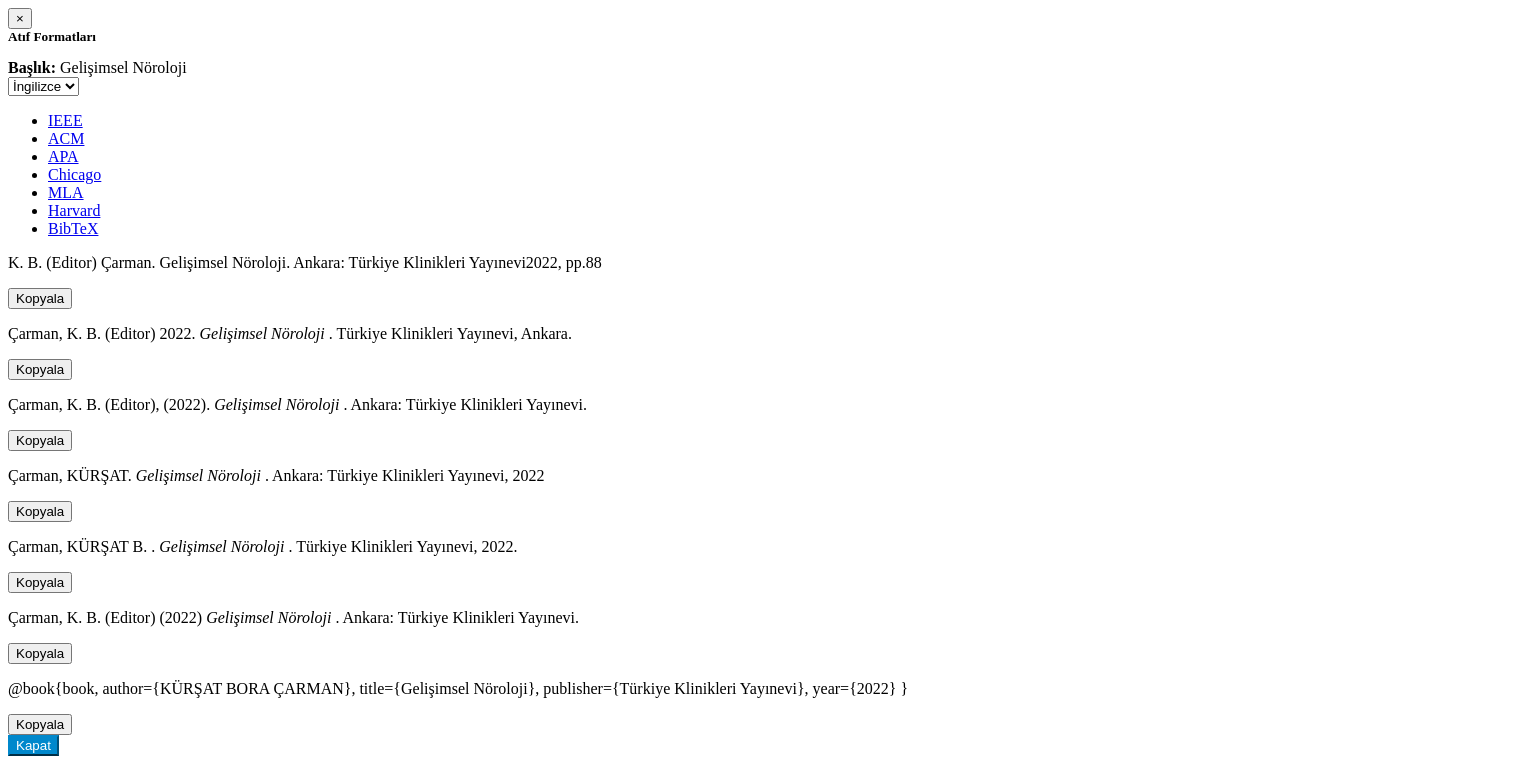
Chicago (74, 174)
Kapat (33, 745)
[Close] (20, 18)
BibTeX (73, 228)
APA (63, 156)
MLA (66, 192)
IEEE (65, 120)
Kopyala (40, 298)
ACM (66, 138)
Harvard (74, 210)
